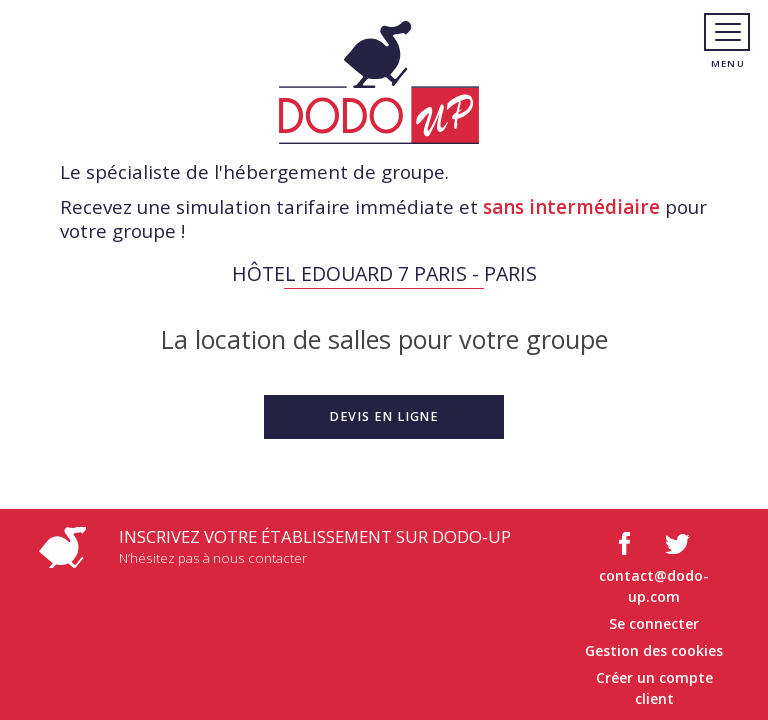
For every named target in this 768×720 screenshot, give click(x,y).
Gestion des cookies (654, 650)
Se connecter (654, 623)
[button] (384, 417)
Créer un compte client (654, 688)
